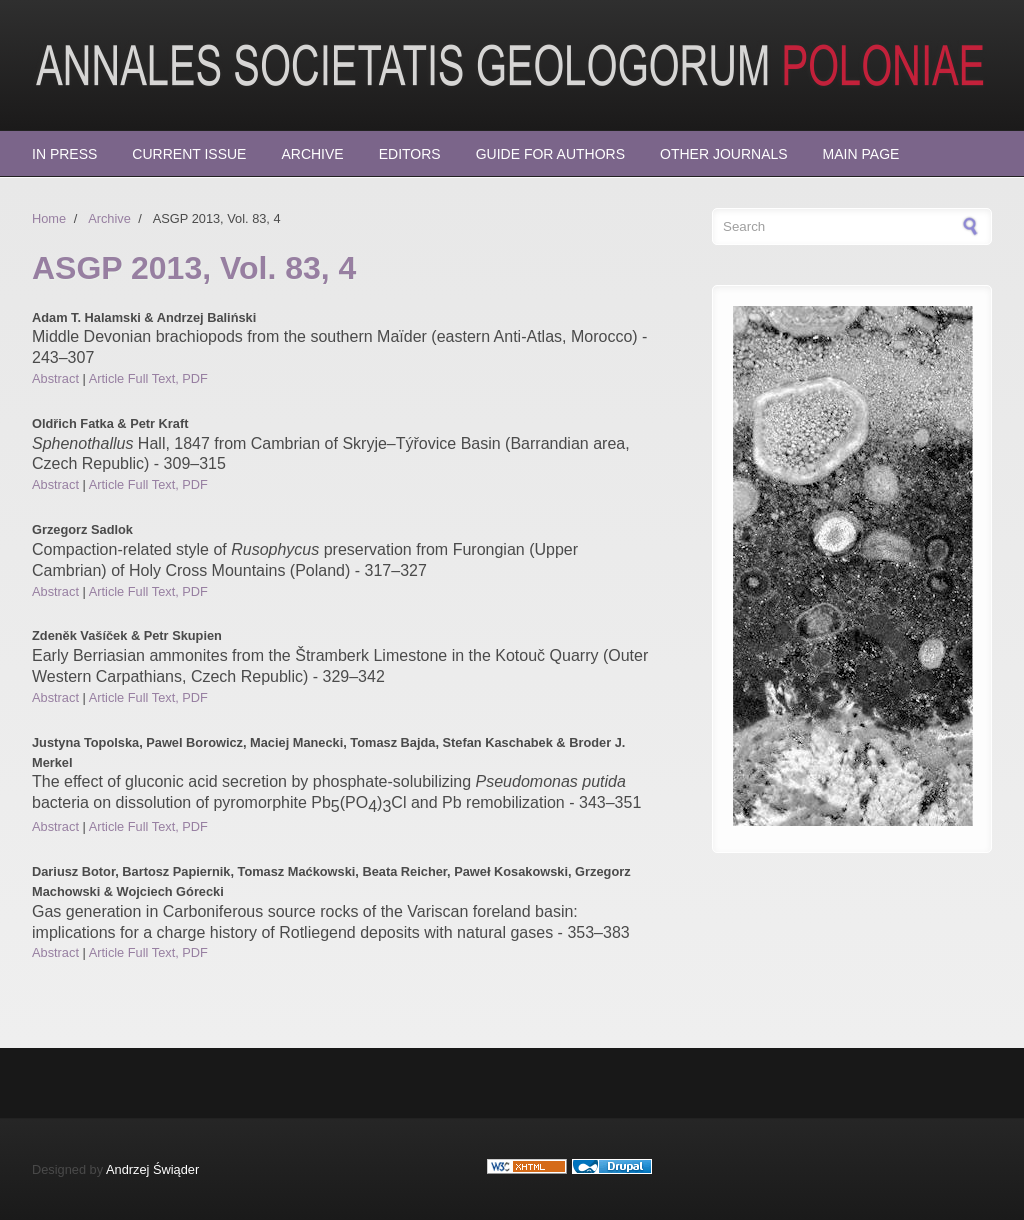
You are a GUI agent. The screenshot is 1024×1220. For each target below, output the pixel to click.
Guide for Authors (550, 154)
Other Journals (724, 154)
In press (64, 154)
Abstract (55, 378)
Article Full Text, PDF (148, 378)
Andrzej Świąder (152, 1169)
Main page (861, 154)
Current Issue (189, 154)
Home (49, 218)
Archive (312, 154)
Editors (410, 154)
